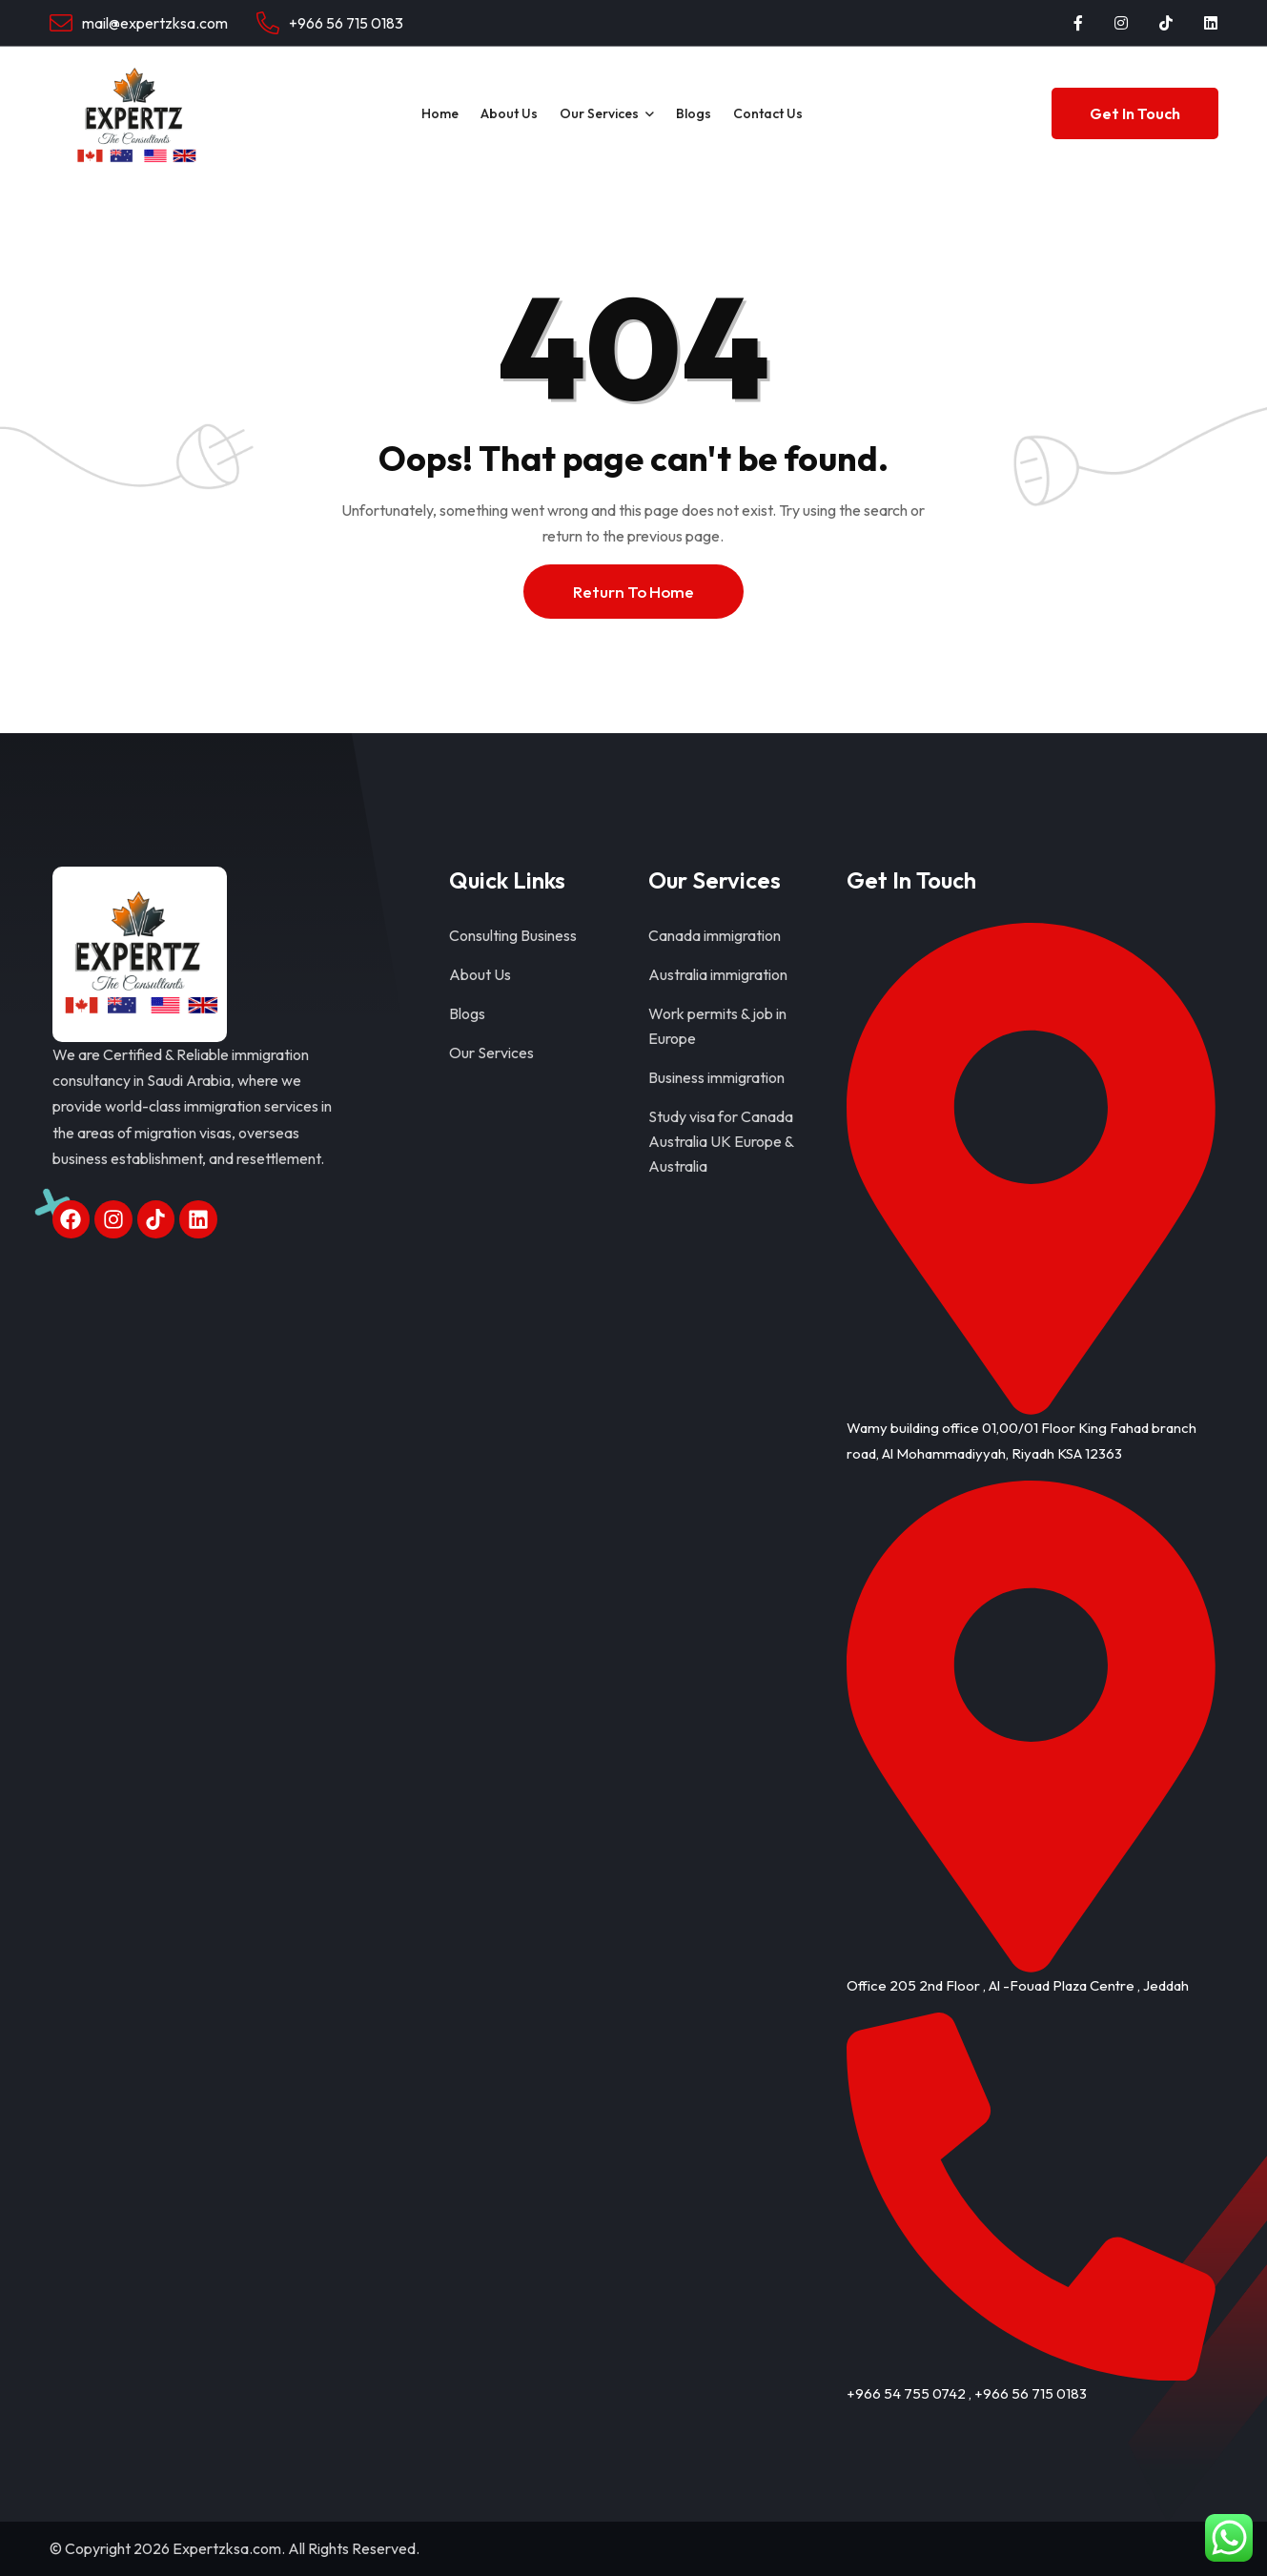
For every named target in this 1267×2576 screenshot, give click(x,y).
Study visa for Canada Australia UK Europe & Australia (720, 1141)
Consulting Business (513, 935)
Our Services (599, 113)
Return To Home (633, 592)
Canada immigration (714, 935)
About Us (509, 113)
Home (440, 113)
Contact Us (768, 113)
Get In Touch (1135, 113)
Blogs (693, 113)
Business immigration (716, 1077)
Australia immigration (717, 974)
